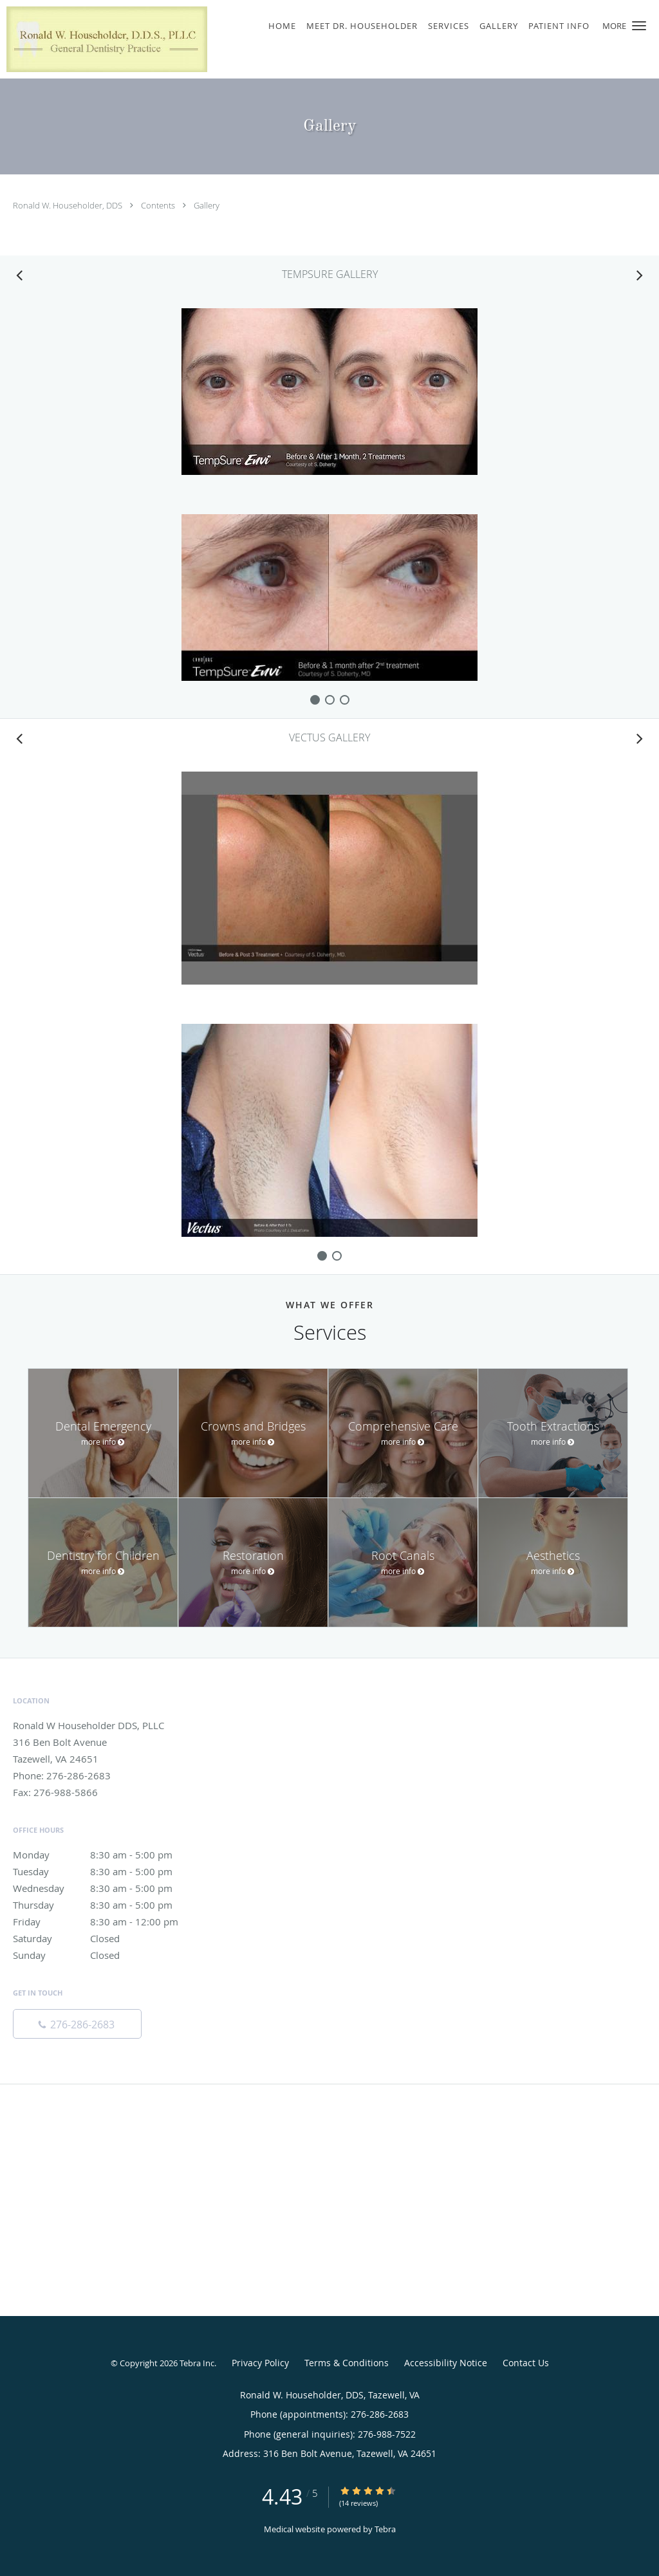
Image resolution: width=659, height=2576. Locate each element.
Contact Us (526, 2363)
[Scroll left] (19, 274)
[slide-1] (329, 699)
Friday (106, 1921)
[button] (639, 25)
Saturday (106, 1938)
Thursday (106, 1904)
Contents (159, 205)
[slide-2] (344, 699)
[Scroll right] (640, 274)
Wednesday (106, 1888)
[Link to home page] (103, 39)
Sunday (106, 1955)
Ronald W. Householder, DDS (68, 205)
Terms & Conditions (346, 2363)
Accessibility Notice (445, 2363)
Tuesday (106, 1871)
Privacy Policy (260, 2363)
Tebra (385, 2529)
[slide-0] (315, 699)
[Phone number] (77, 2024)
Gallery (206, 205)
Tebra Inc (197, 2363)
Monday (106, 1854)
